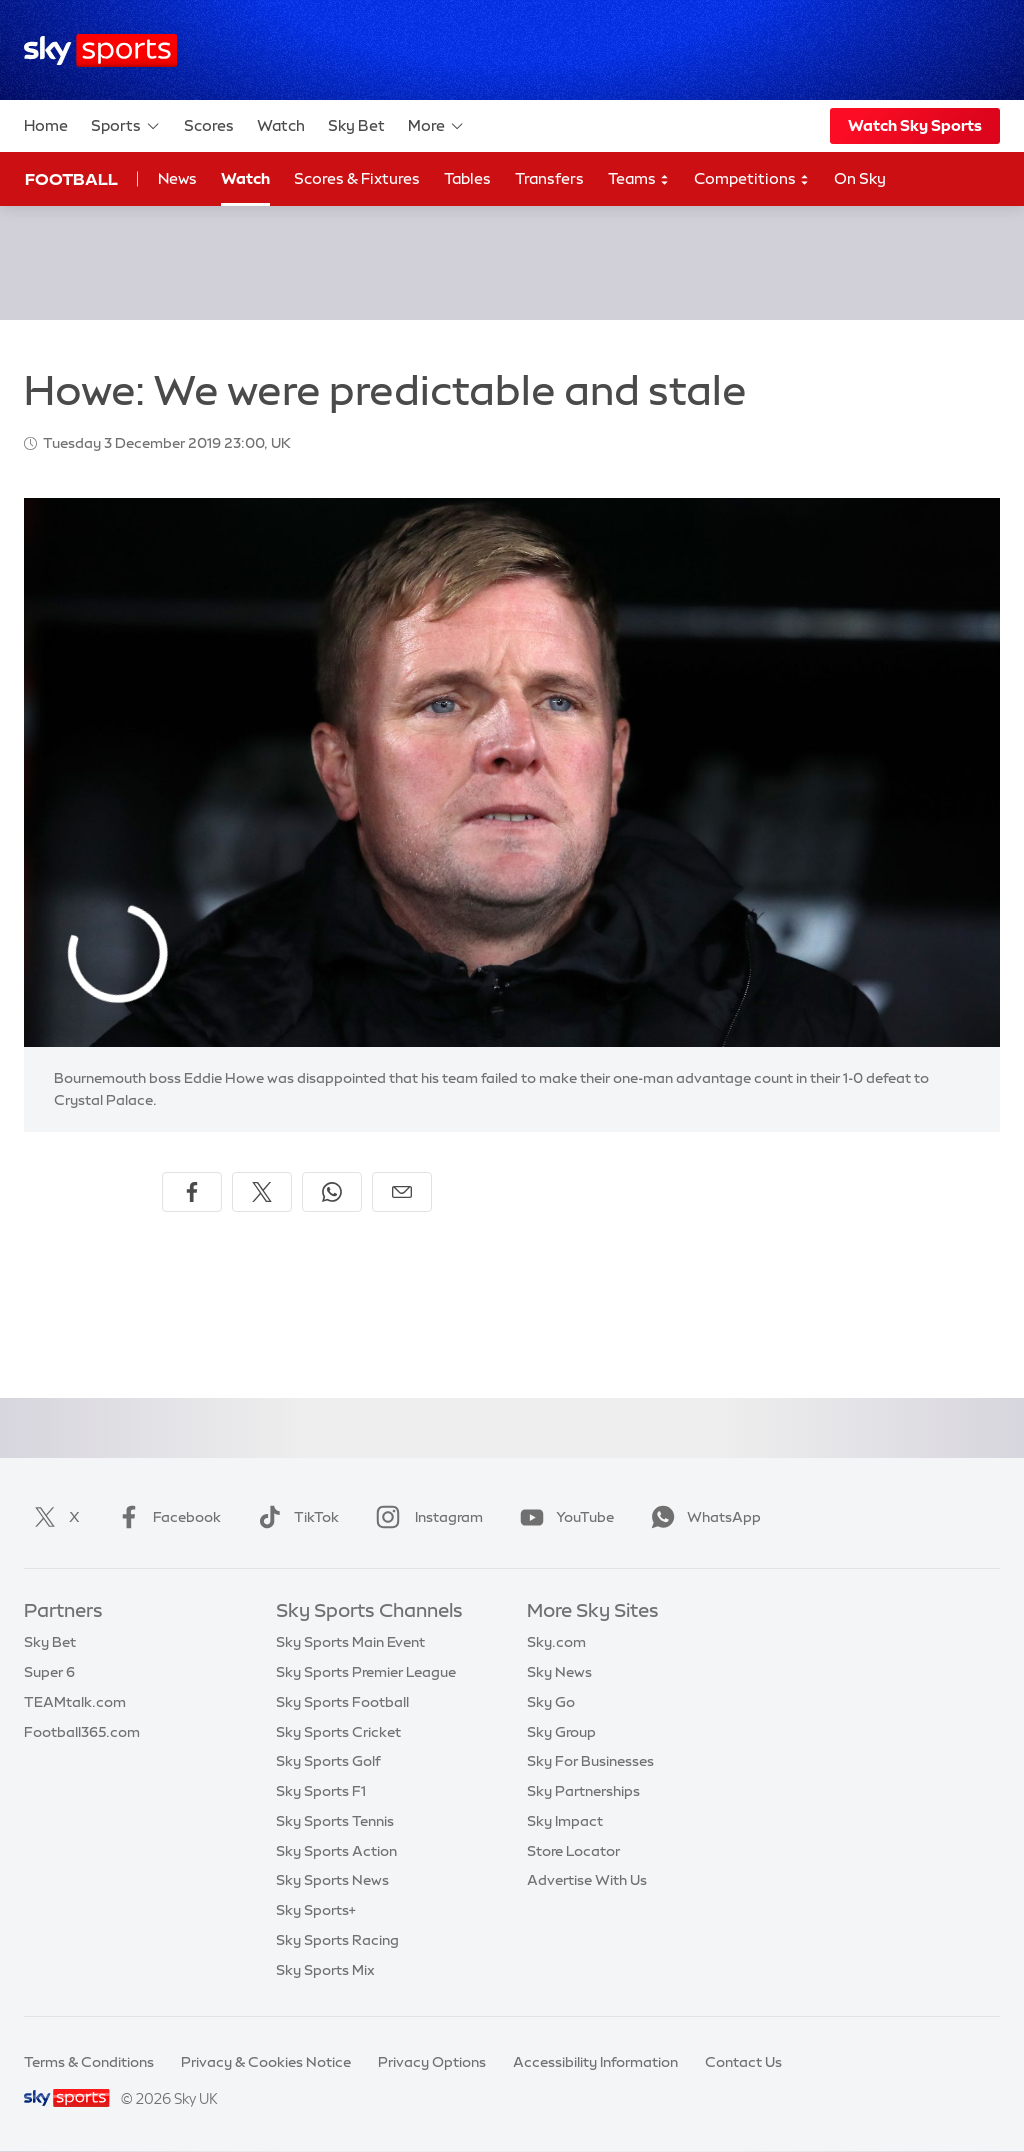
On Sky (860, 178)
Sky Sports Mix (325, 1970)
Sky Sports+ (316, 1910)
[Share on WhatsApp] (332, 1192)
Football (71, 179)
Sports (126, 126)
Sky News (559, 1672)
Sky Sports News (332, 1880)
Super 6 (49, 1672)
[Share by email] (402, 1192)
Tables (467, 178)
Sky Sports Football (342, 1702)
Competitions (752, 179)
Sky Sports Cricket (338, 1732)
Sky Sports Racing (337, 1940)
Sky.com (556, 1642)
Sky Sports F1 (321, 1791)
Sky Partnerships (583, 1791)
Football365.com (82, 1732)
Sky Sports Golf (328, 1761)
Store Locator (573, 1851)
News (177, 178)
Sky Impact (565, 1821)
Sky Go (551, 1702)
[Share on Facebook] (192, 1192)
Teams (639, 179)
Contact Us (743, 2062)
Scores (209, 125)
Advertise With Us (587, 1880)
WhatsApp (702, 1517)
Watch (281, 125)
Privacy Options (432, 2062)
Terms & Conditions (89, 2062)
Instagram (425, 1517)
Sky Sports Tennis (335, 1821)
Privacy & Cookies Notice (266, 2062)
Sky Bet (356, 125)
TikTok (294, 1517)
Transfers (549, 178)
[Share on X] (262, 1192)
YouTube (563, 1517)
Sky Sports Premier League (366, 1672)
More (436, 126)
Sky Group (561, 1732)
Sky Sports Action (336, 1851)
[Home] (100, 50)
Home (46, 125)
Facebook (165, 1517)
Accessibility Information (595, 2062)
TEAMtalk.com (75, 1702)
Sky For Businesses (590, 1761)
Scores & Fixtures (357, 178)
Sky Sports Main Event (350, 1642)
